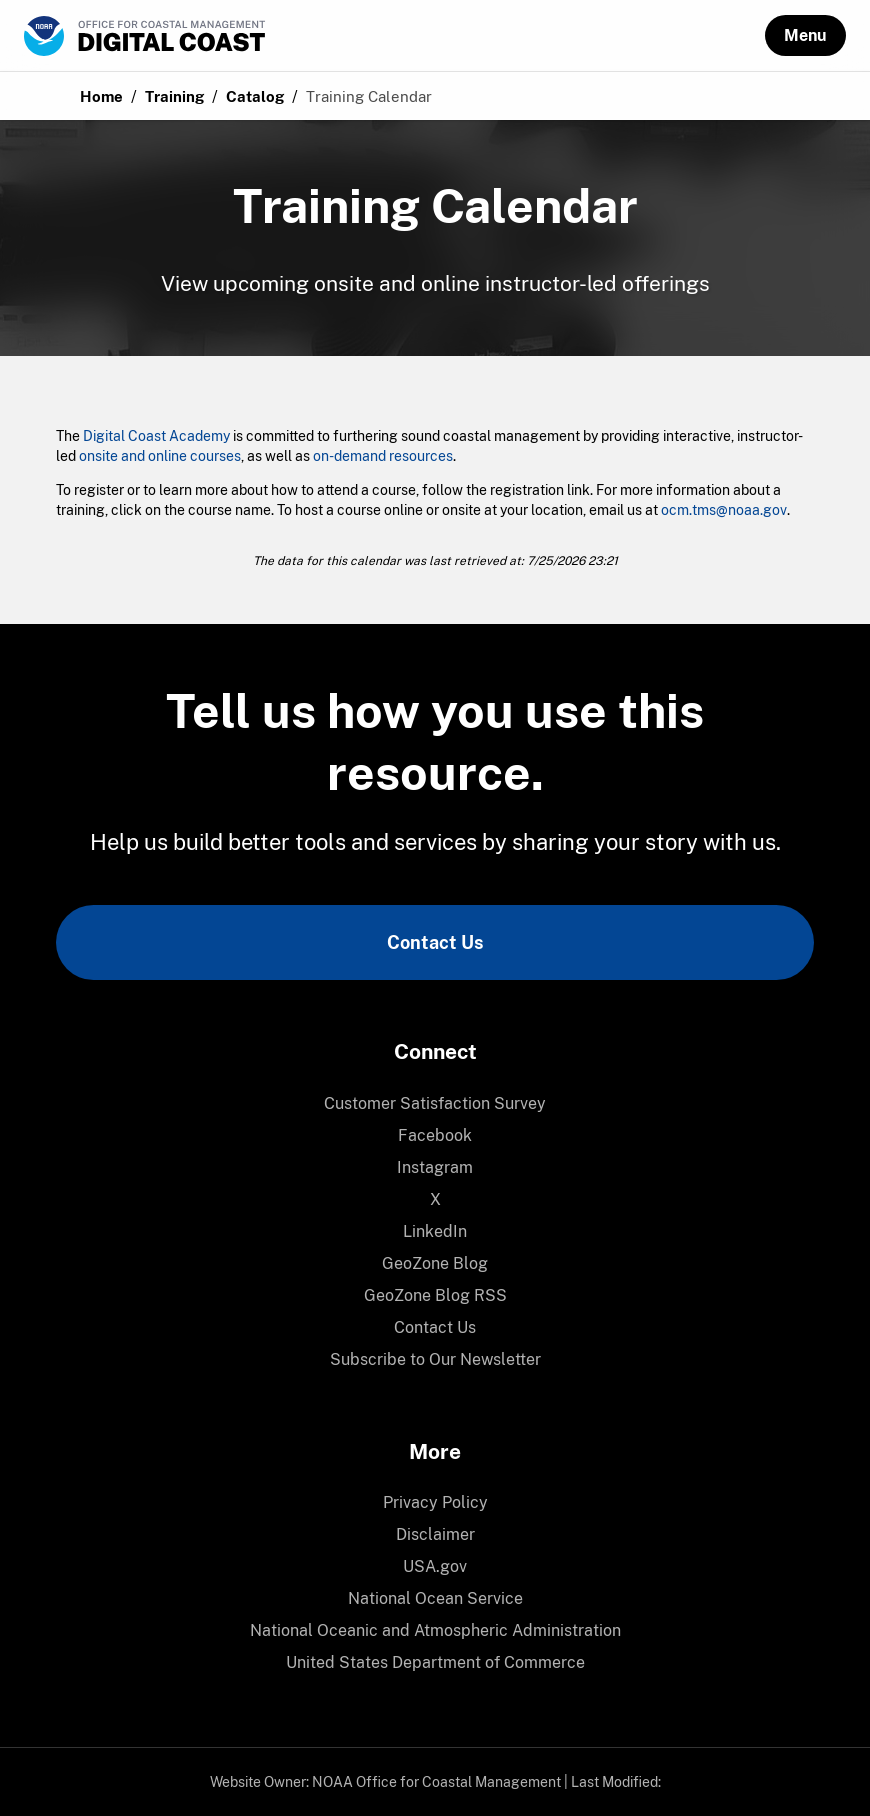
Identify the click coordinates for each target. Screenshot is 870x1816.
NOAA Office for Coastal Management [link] (436, 1782)
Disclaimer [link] (435, 1534)
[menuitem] (435, 1104)
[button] (805, 35)
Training (174, 96)
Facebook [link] (435, 1135)
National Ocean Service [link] (435, 1598)
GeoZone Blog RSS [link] (435, 1295)
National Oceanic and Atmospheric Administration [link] (435, 1630)
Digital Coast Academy (156, 436)
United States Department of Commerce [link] (435, 1662)
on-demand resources (383, 456)
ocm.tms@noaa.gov (724, 510)
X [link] (435, 1199)
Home (101, 96)
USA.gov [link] (435, 1566)
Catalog (255, 96)
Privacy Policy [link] (435, 1502)
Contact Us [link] (435, 942)
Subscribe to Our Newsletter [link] (435, 1359)
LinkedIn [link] (435, 1231)
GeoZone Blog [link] (435, 1263)
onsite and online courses (160, 456)
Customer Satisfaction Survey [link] (435, 1103)
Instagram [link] (435, 1167)
